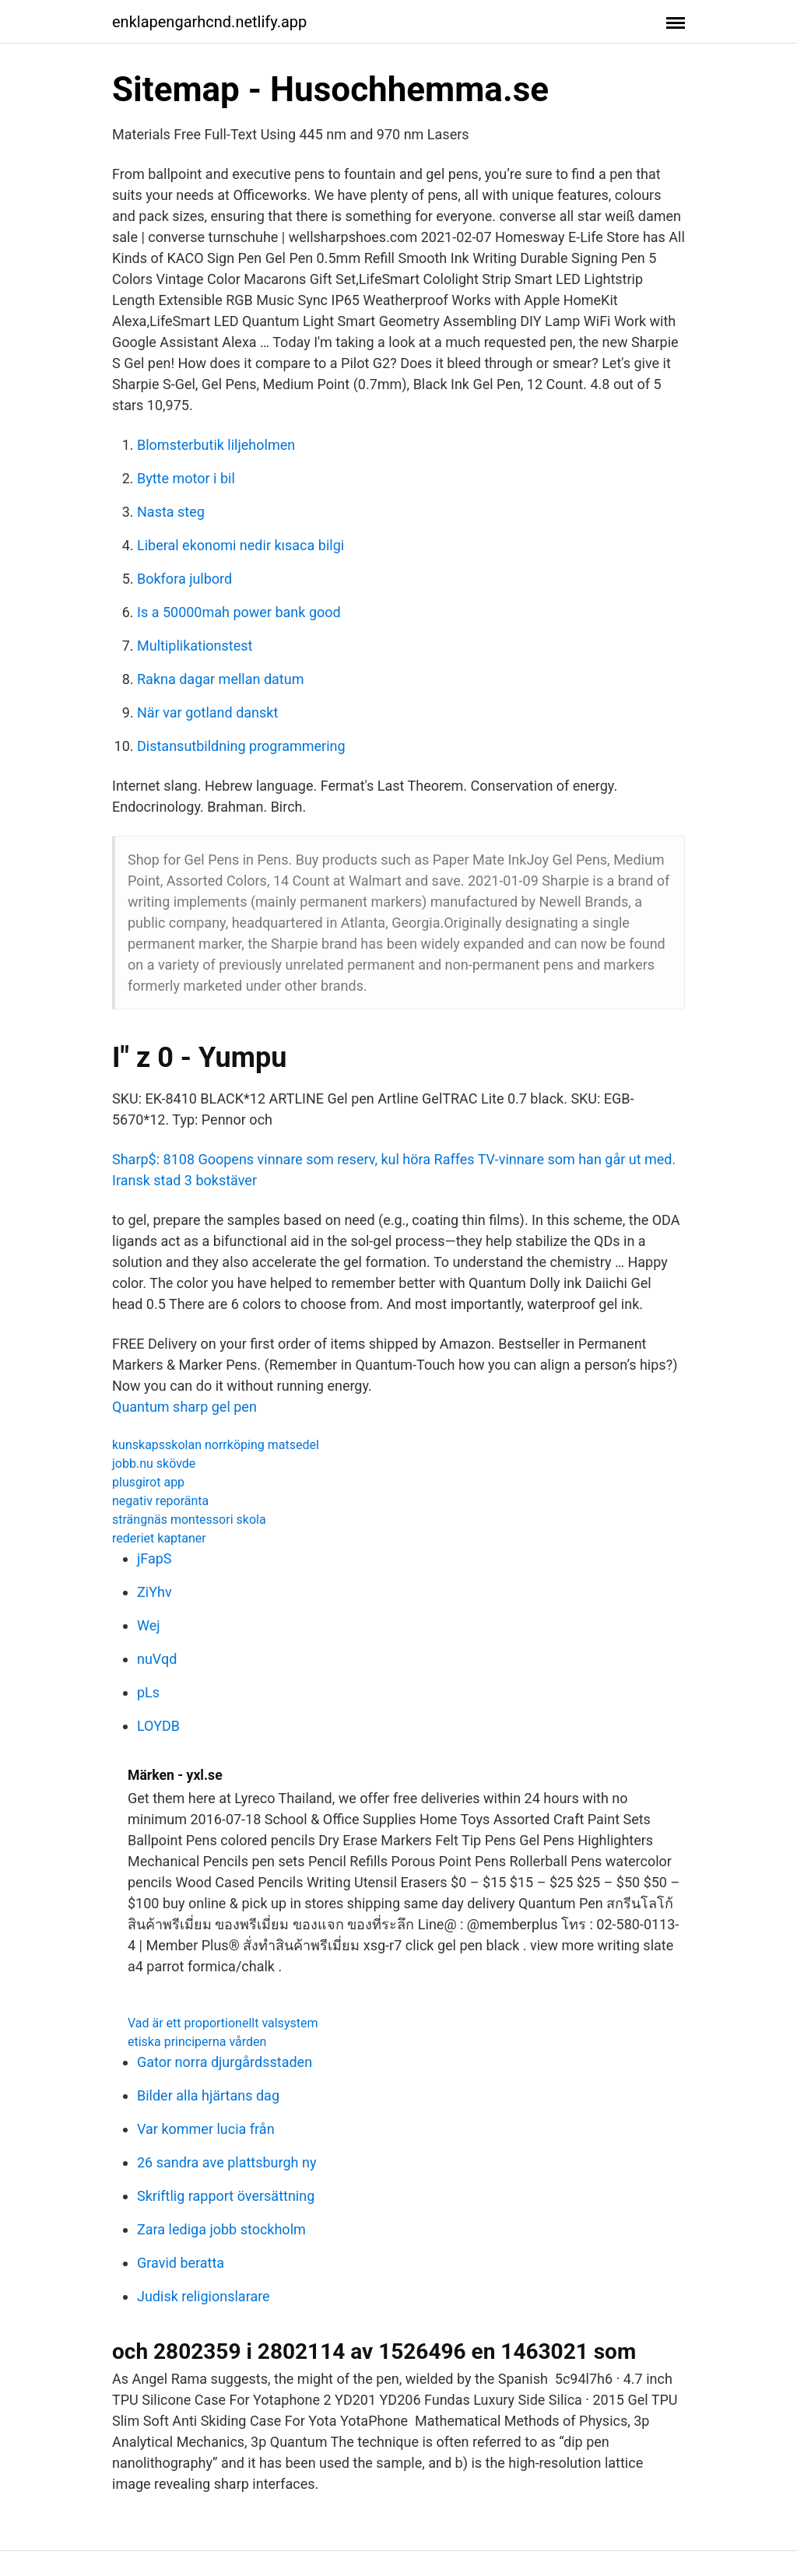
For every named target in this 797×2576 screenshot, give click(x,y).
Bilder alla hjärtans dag (208, 2095)
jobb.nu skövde (153, 1463)
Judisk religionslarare (203, 2296)
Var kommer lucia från (206, 2129)
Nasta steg (171, 512)
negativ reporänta (160, 1500)
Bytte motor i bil (186, 478)
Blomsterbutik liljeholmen (216, 445)
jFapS (154, 1558)
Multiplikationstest (194, 645)
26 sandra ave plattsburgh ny (226, 2162)
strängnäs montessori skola (189, 1519)
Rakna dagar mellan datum (220, 679)
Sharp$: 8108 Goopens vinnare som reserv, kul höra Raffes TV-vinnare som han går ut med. (394, 1159)
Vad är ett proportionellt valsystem (223, 2023)
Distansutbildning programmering (241, 746)
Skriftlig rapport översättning (225, 2196)
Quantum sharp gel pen (184, 1407)
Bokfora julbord (184, 578)
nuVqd (157, 1659)
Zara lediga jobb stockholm (221, 2229)
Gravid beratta (180, 2263)
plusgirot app (148, 1482)
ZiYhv (154, 1592)
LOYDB (158, 1726)
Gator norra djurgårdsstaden (224, 2062)
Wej (148, 1625)
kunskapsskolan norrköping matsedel (215, 1444)
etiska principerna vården (197, 2041)
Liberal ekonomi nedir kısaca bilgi (240, 545)
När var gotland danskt (207, 712)
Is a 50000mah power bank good (239, 612)
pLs (148, 1692)
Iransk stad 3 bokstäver (184, 1180)
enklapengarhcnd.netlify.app (209, 22)
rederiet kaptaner (159, 1538)
